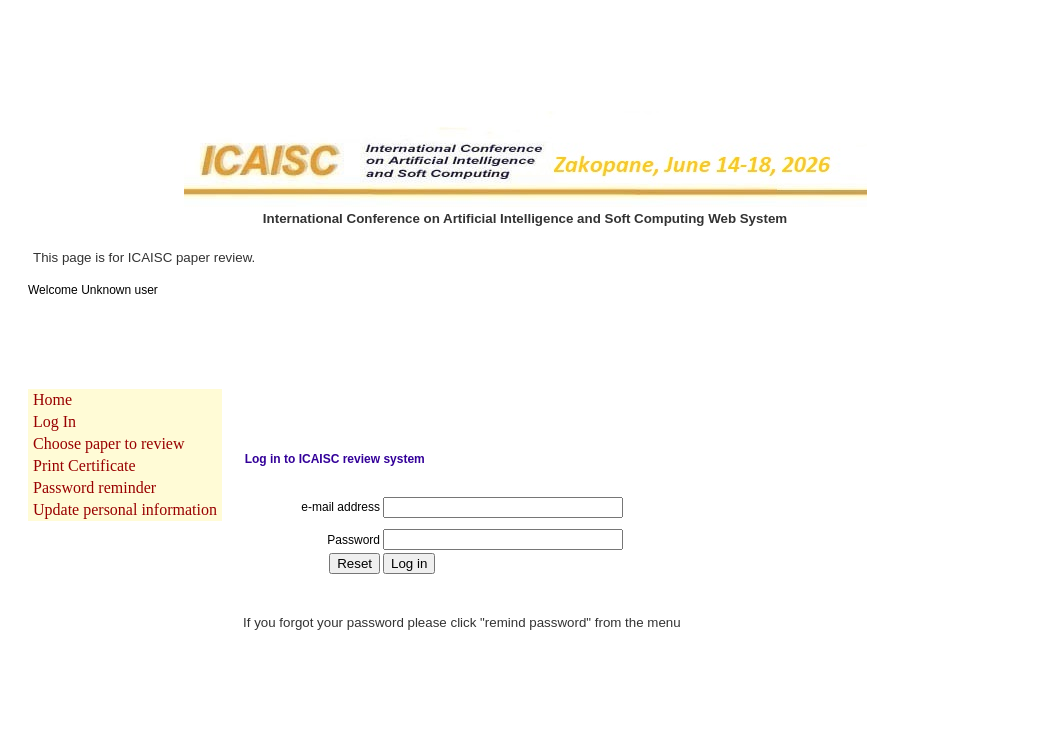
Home (52, 386)
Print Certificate (84, 452)
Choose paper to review (109, 430)
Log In (54, 408)
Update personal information (125, 496)
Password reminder (94, 474)
